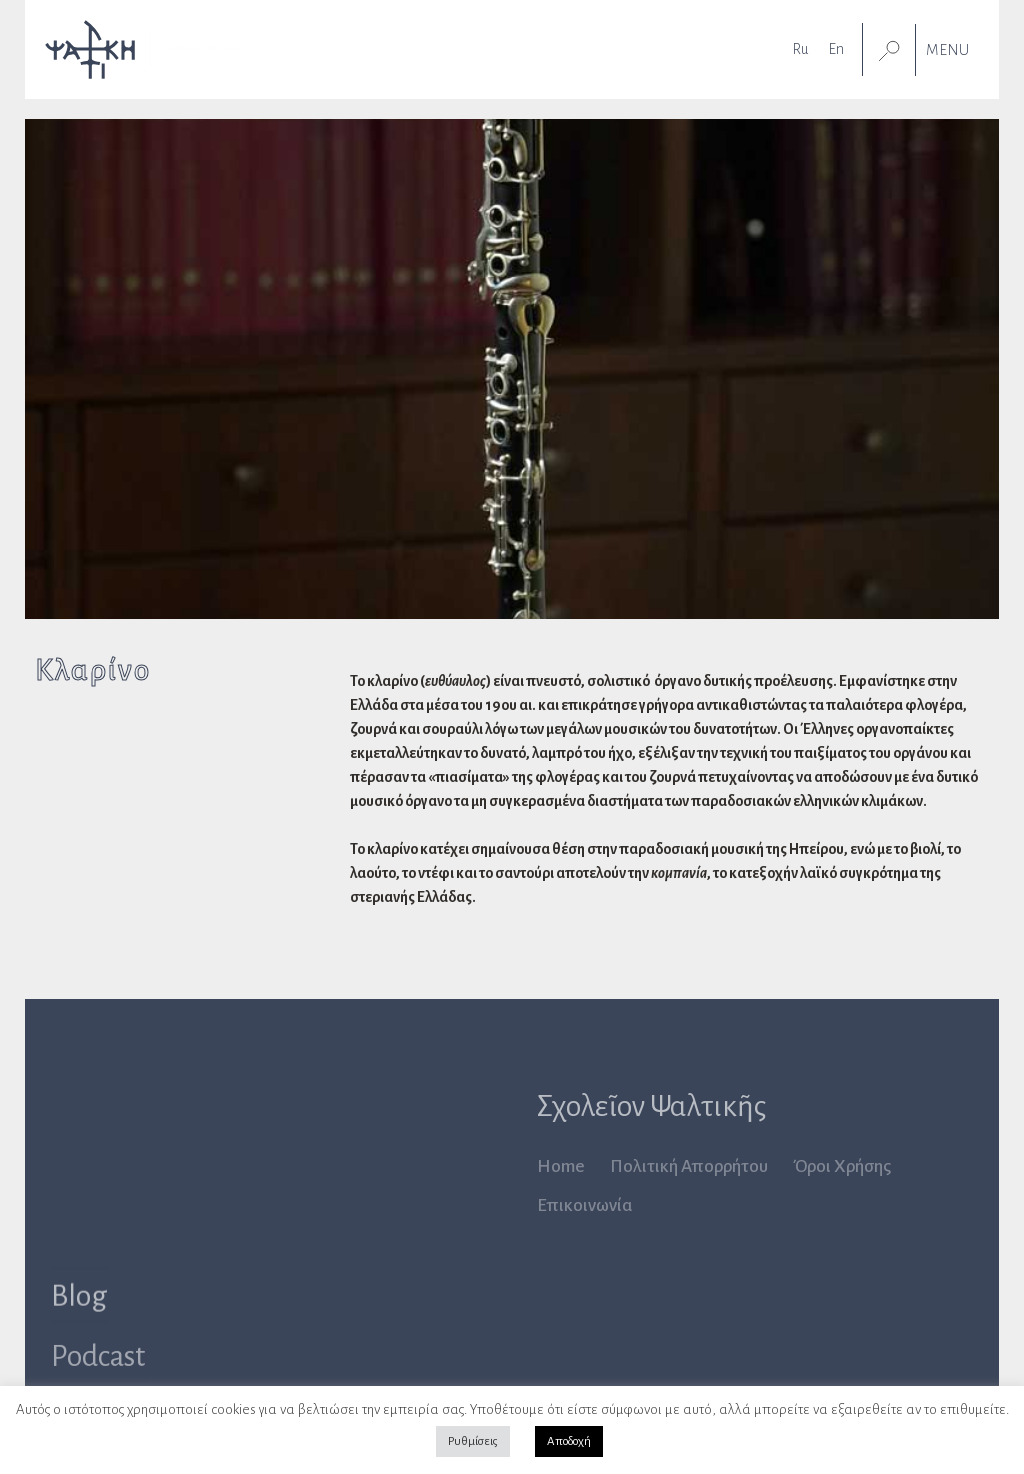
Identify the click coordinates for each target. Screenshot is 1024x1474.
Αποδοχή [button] (569, 1441)
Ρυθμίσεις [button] (473, 1441)
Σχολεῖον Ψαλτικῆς (651, 1106)
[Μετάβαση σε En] (836, 48)
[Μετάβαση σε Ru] (800, 48)
